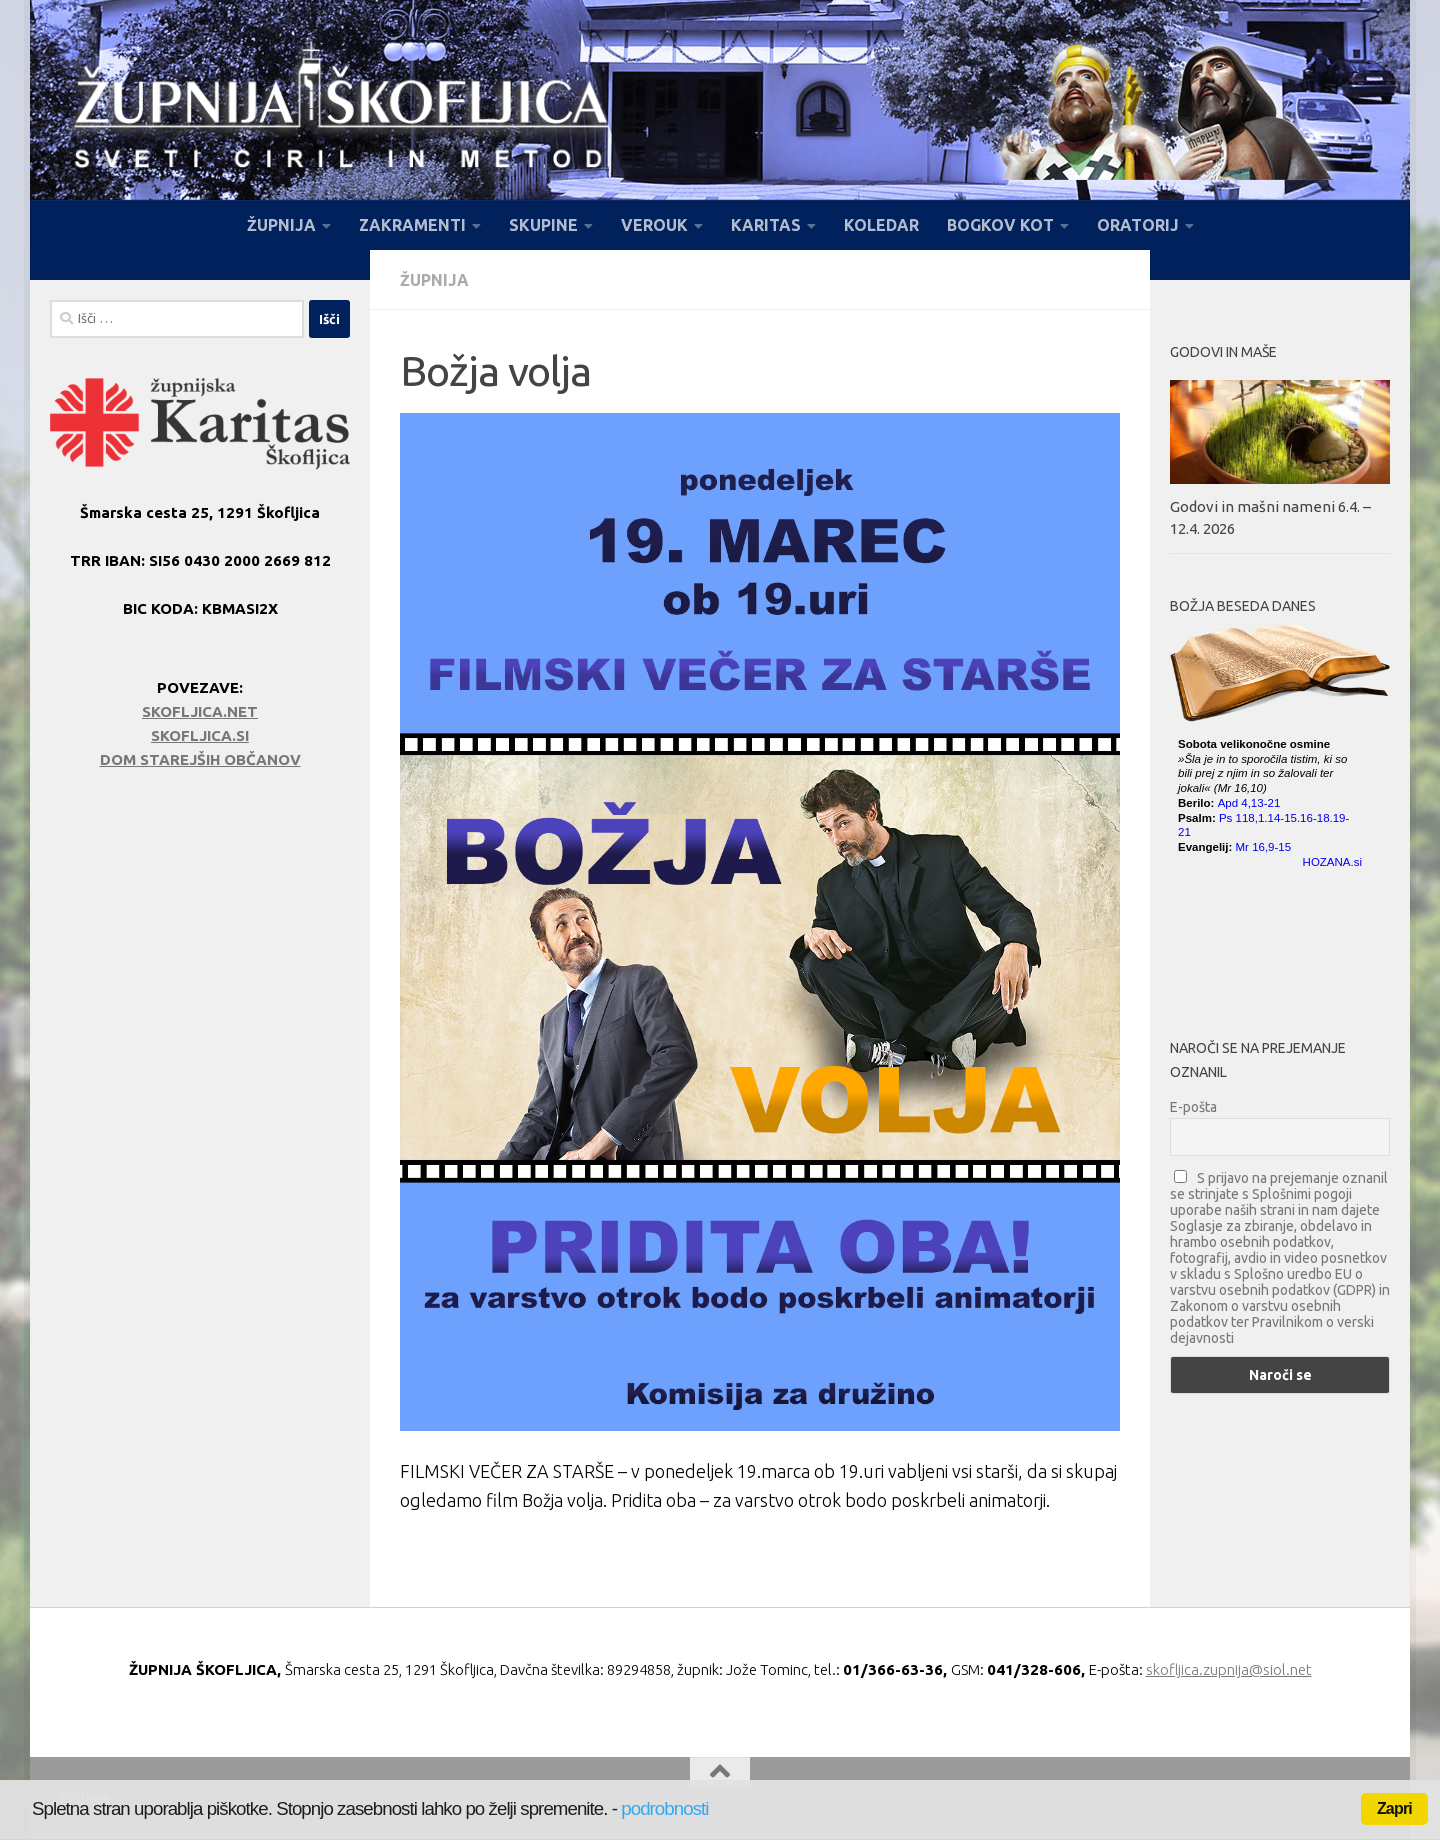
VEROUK (654, 225)
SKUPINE (543, 225)
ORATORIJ (1138, 225)
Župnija (434, 280)
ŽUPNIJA (281, 225)
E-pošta (1193, 1107)
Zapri (1394, 1808)
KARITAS (766, 225)
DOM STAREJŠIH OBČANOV (200, 759)
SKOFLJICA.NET (200, 711)
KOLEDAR (881, 225)
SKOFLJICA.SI (200, 735)
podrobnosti (664, 1808)
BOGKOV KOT (1000, 225)
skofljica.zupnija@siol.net (1229, 1669)
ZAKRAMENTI (412, 225)
